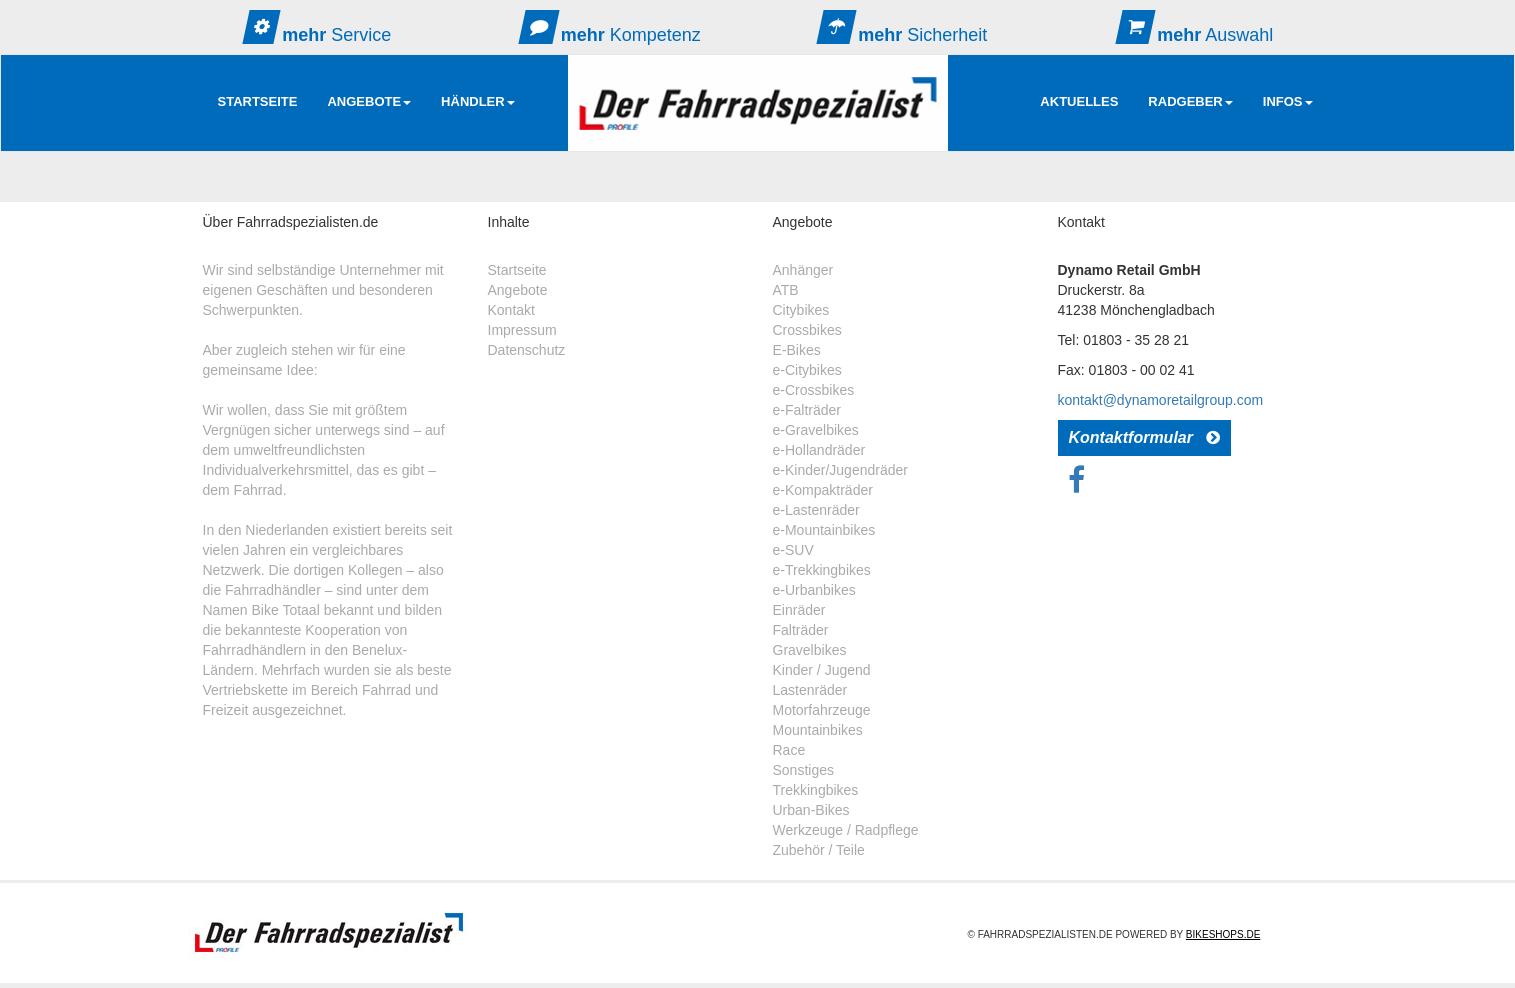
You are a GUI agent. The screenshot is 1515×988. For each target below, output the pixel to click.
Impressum (522, 330)
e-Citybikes (807, 370)
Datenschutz (527, 350)
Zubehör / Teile (819, 850)
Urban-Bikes (811, 810)
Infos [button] (1288, 101)
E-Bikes (797, 350)
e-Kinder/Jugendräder (840, 470)
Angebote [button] (369, 101)
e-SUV (793, 550)
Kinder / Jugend (822, 670)
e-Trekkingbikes (822, 570)
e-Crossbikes (814, 390)
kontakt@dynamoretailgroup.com (1161, 400)
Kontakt (511, 310)
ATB (786, 290)
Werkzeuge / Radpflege (846, 830)
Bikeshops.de (1223, 934)
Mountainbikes (818, 730)
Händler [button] (478, 101)
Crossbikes (807, 330)
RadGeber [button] (1190, 101)
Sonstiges (803, 770)
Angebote (518, 290)
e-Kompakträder (823, 490)
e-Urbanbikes (814, 590)
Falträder (801, 630)
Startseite (258, 101)
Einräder (799, 610)
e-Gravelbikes (816, 430)
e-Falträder (807, 410)
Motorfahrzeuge (822, 710)
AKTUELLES (1079, 101)
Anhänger (803, 270)
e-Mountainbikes (824, 530)
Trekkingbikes (816, 790)
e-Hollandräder (819, 450)
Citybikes (801, 310)
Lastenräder (810, 690)
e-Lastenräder (816, 510)
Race (789, 750)
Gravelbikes (810, 650)
